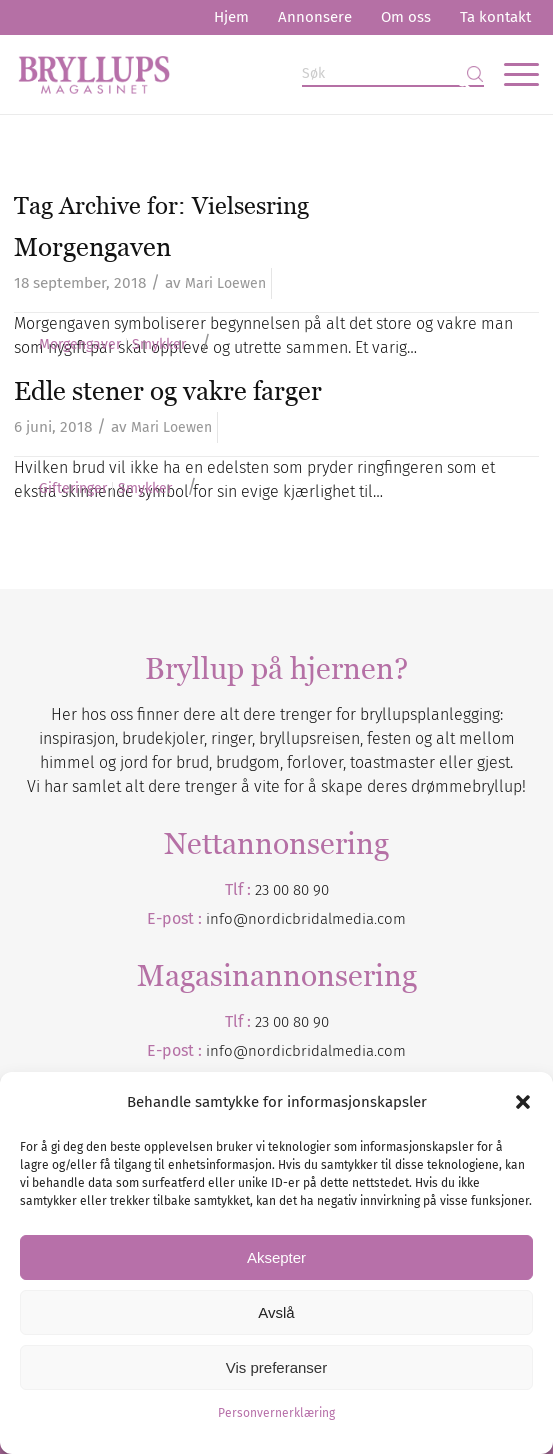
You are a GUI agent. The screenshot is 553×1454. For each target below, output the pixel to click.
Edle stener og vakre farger (168, 391)
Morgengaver (80, 345)
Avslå (276, 1312)
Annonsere (315, 17)
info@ (227, 1051)
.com (390, 1051)
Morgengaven (92, 247)
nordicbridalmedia (311, 1051)
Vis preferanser (276, 1367)
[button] (523, 1102)
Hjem (231, 17)
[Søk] (393, 74)
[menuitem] (231, 17)
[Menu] (511, 74)
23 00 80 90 (292, 890)
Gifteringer (73, 489)
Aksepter (276, 1257)
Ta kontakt (495, 17)
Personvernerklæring (276, 1413)
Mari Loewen (225, 283)
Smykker (159, 345)
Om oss (406, 17)
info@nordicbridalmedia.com (306, 919)
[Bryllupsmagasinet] (224, 74)
